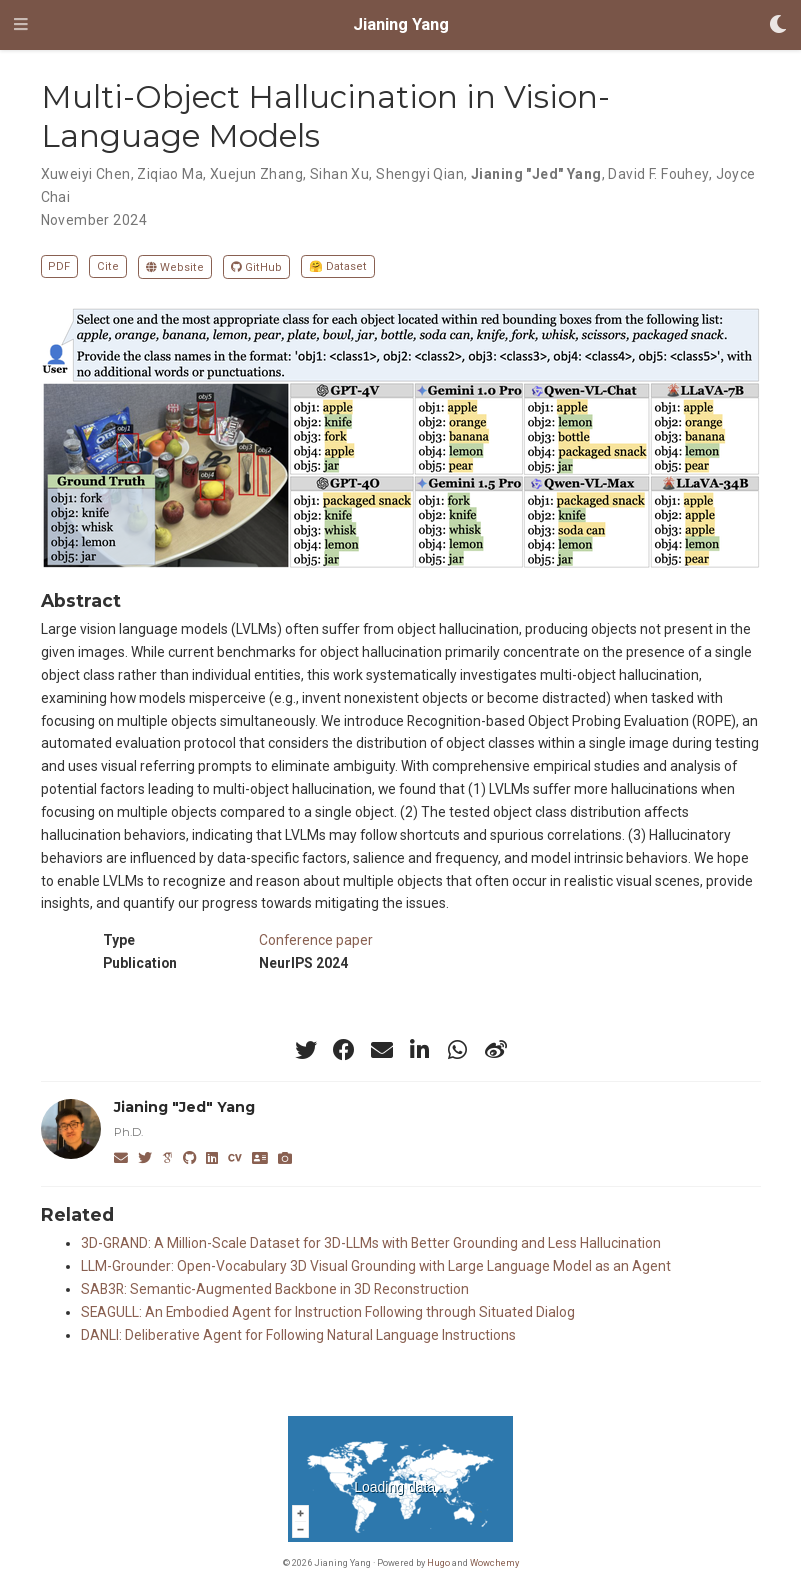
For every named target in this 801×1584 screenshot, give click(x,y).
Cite (108, 266)
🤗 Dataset (338, 266)
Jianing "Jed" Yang (536, 174)
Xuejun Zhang (256, 174)
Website (175, 267)
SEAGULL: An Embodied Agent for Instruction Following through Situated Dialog (328, 1312)
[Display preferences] (778, 25)
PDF (59, 266)
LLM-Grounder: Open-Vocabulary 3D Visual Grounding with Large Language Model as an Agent (376, 1266)
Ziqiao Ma (170, 174)
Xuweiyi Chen (86, 174)
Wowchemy (494, 1562)
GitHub (256, 267)
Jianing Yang (401, 24)
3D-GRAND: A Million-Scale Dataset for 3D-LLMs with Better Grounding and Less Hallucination (371, 1243)
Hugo (438, 1562)
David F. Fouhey (658, 174)
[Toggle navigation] (21, 25)
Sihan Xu (339, 174)
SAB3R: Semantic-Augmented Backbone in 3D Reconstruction (275, 1289)
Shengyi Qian (420, 174)
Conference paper (316, 940)
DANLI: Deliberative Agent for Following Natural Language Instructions (298, 1335)
